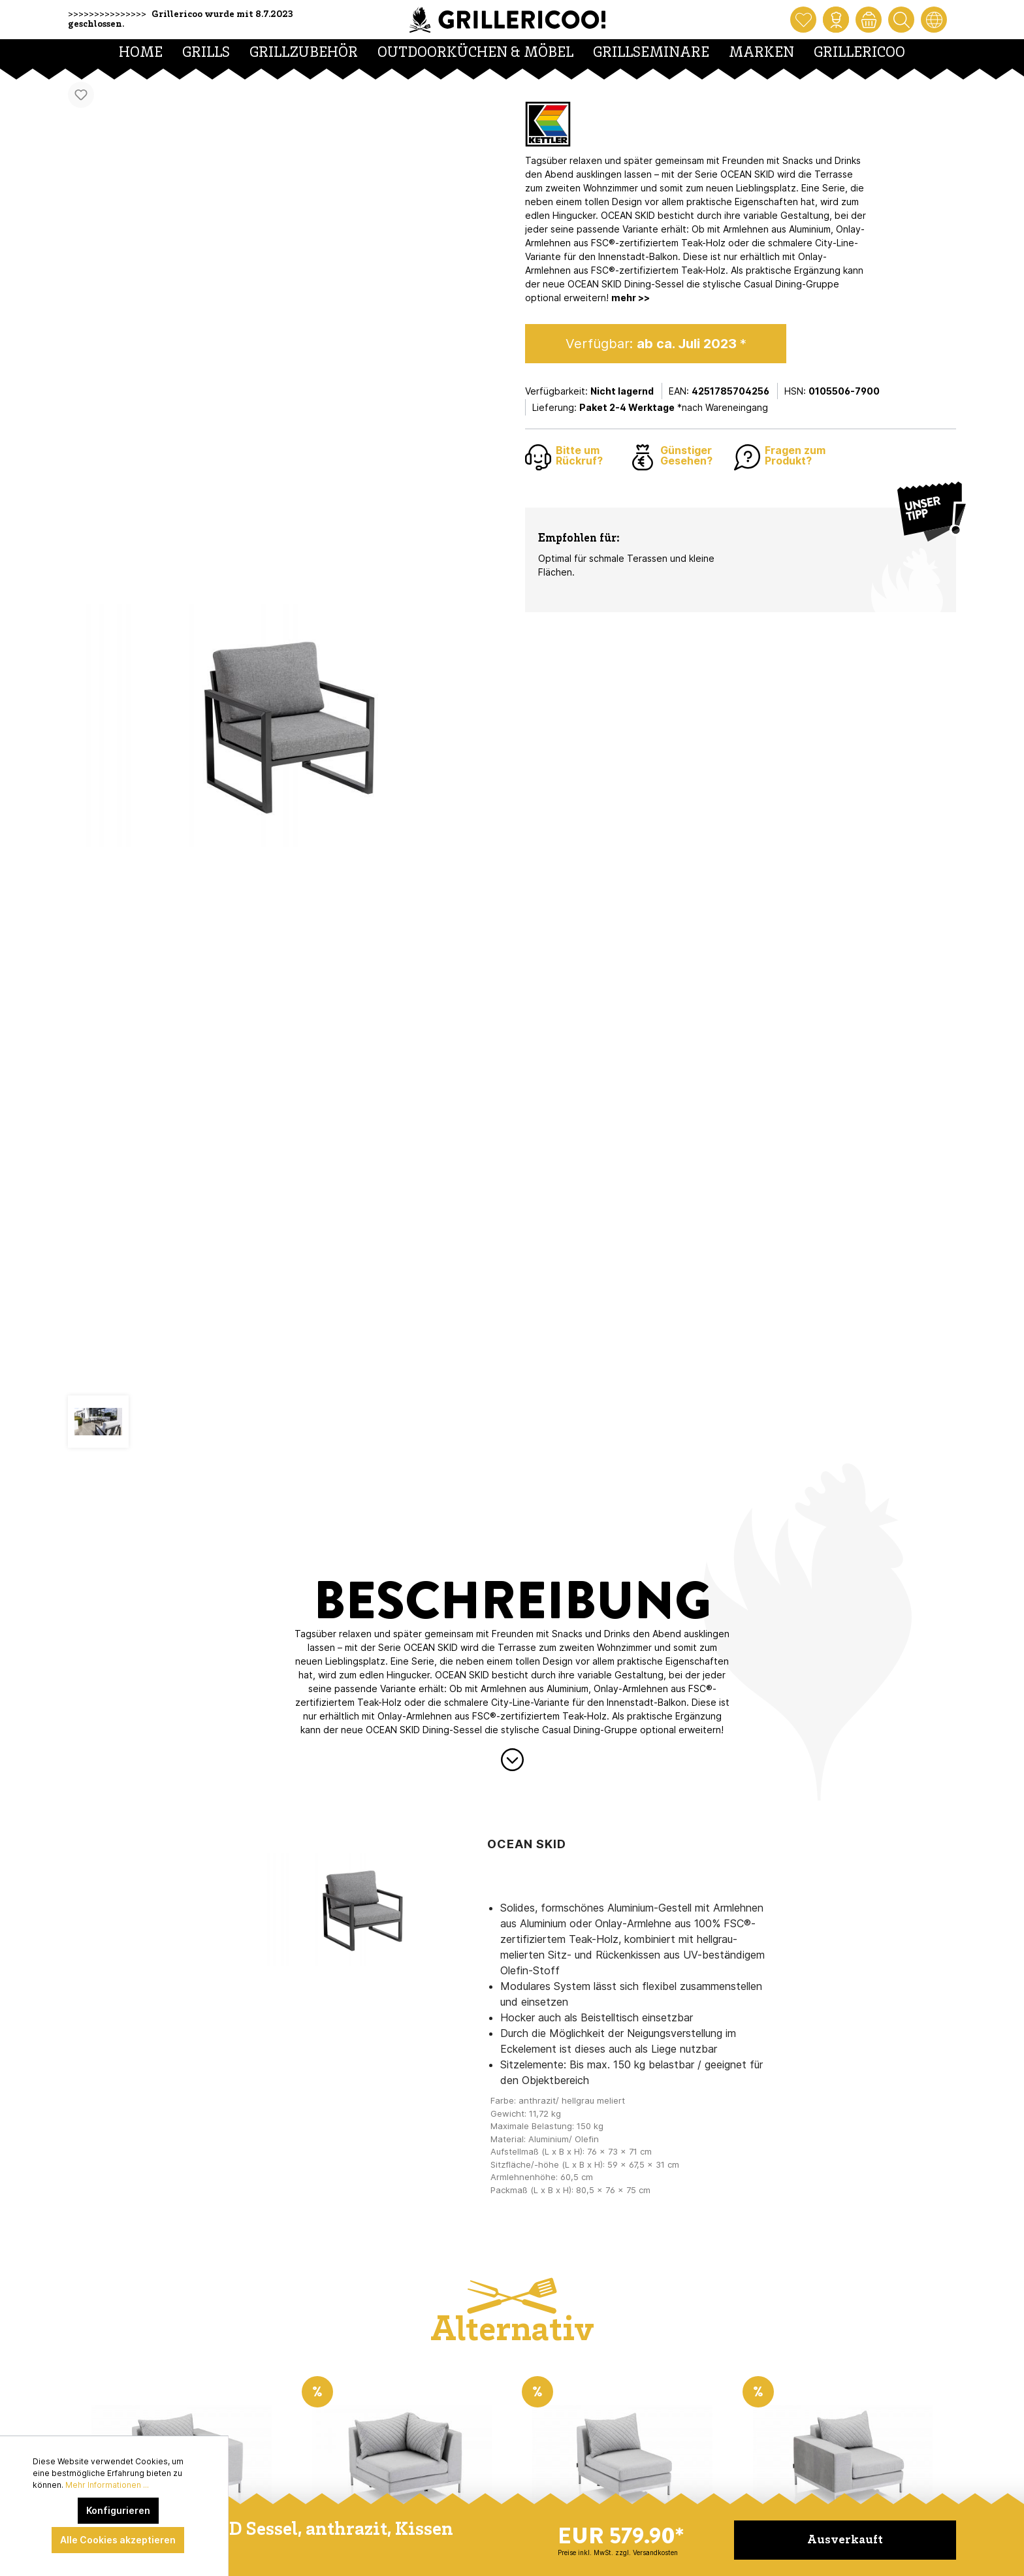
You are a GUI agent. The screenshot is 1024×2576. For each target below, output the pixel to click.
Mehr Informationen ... (107, 2485)
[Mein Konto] (836, 20)
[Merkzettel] (803, 20)
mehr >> (630, 297)
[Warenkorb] (869, 20)
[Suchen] (901, 20)
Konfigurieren (118, 2510)
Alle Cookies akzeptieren (118, 2539)
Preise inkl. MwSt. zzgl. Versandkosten (618, 2552)
